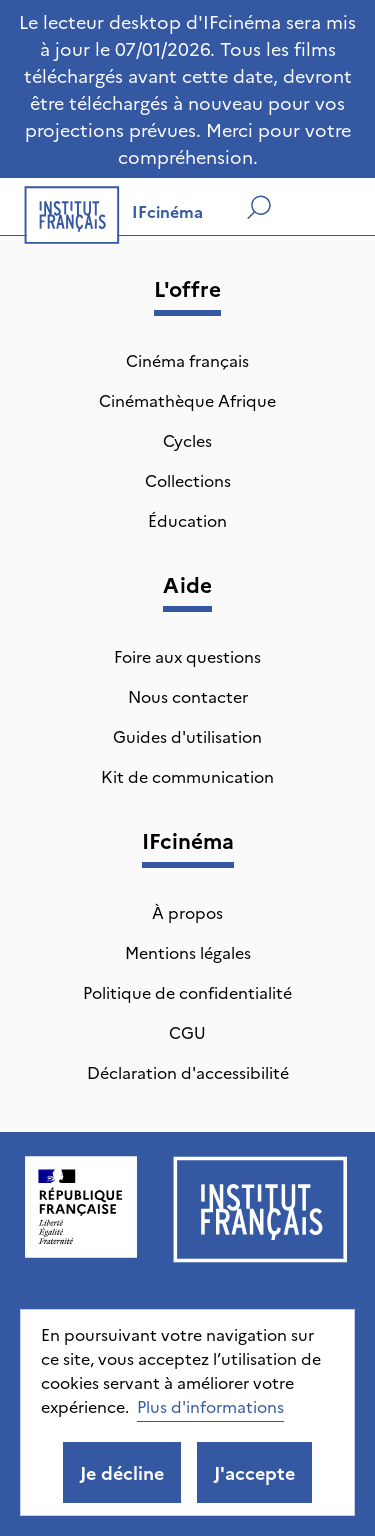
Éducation (187, 520)
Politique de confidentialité (187, 992)
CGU (187, 1032)
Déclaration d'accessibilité (188, 1072)
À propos (187, 912)
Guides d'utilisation (187, 736)
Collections (188, 480)
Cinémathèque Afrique (187, 400)
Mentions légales (188, 952)
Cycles (187, 440)
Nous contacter (188, 696)
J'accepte (254, 1472)
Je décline (122, 1472)
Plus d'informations (210, 1406)
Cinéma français (187, 360)
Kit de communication (187, 776)
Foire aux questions (187, 656)
